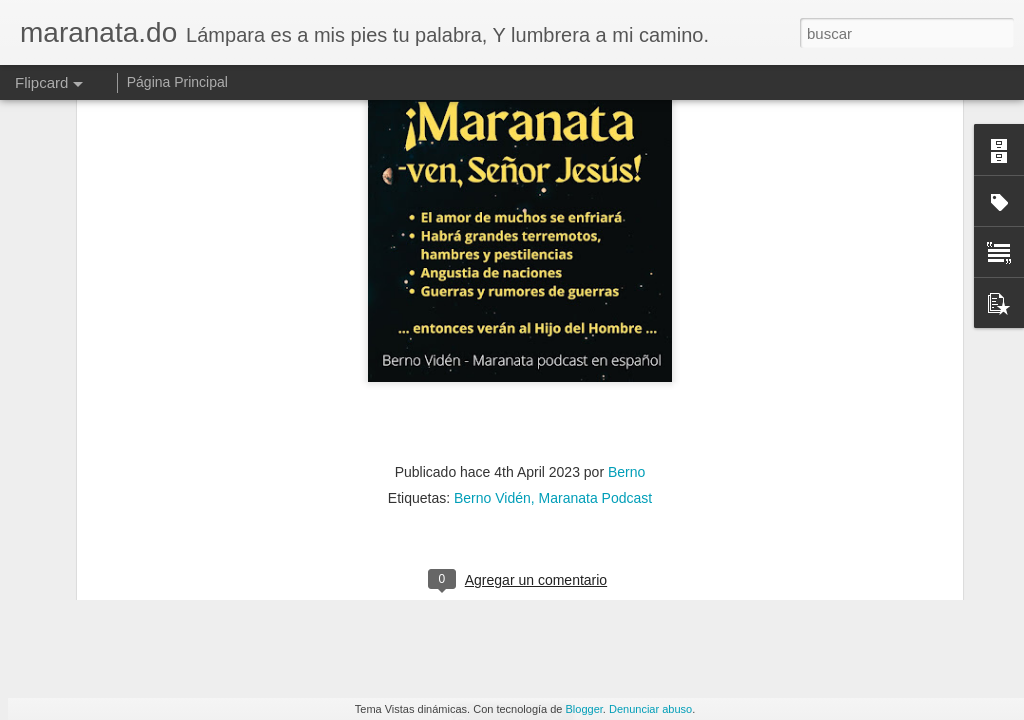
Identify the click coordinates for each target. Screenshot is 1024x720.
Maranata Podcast (596, 186)
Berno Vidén (492, 186)
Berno (626, 160)
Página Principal (177, 82)
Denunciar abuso (650, 709)
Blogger (584, 709)
